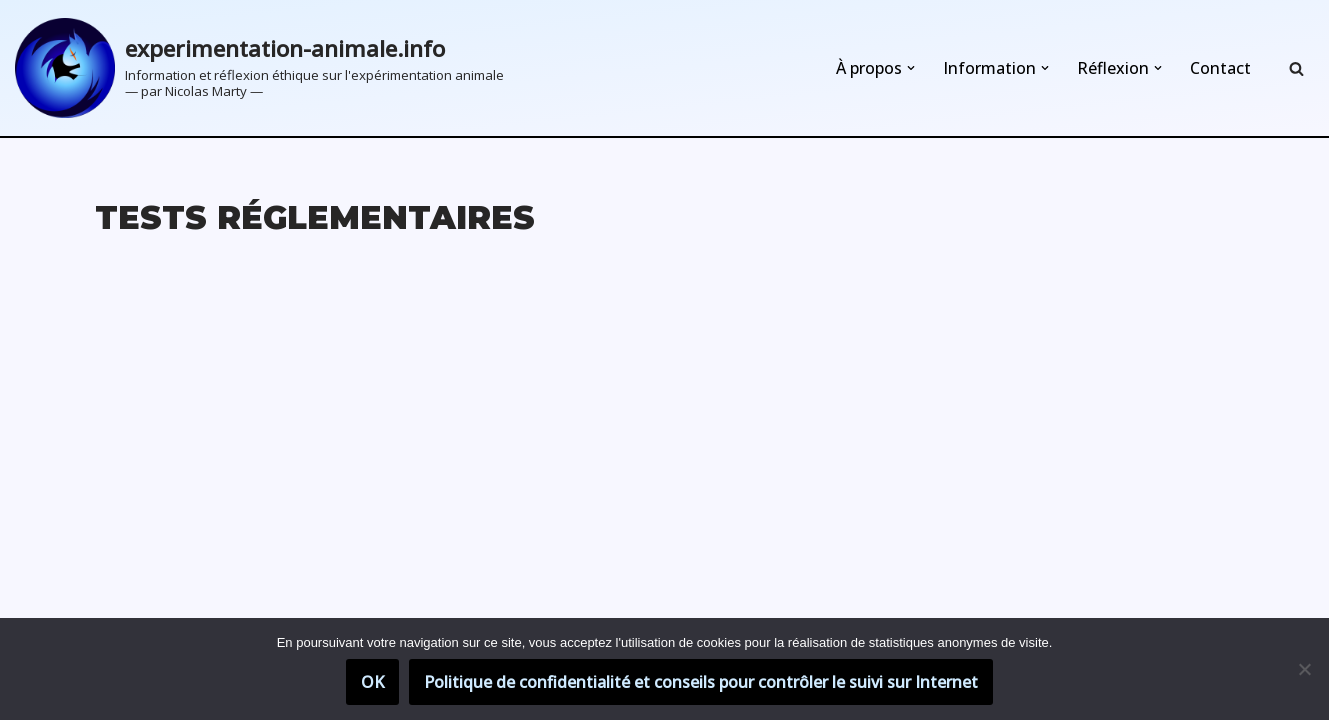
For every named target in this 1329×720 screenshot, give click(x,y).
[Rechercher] (1296, 68)
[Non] (1304, 669)
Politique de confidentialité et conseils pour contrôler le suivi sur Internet (701, 682)
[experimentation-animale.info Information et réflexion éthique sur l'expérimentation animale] (259, 68)
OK (372, 682)
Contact (1220, 68)
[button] (911, 68)
